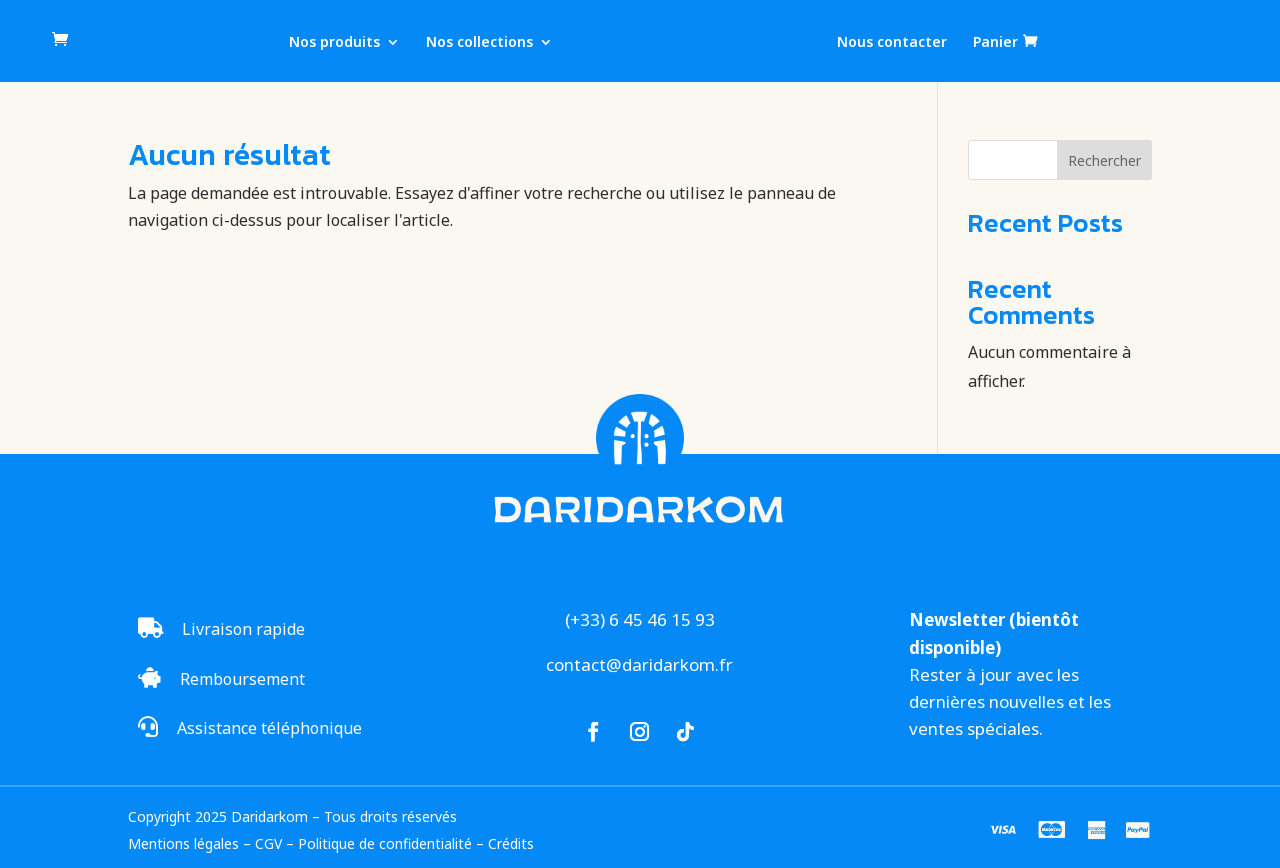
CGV (268, 843)
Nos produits (334, 43)
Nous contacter (892, 43)
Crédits (511, 843)
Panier (995, 42)
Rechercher (1104, 160)
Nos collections (479, 43)
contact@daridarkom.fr (639, 664)
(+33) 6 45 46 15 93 (640, 619)
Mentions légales (183, 843)
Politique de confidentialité (385, 843)
